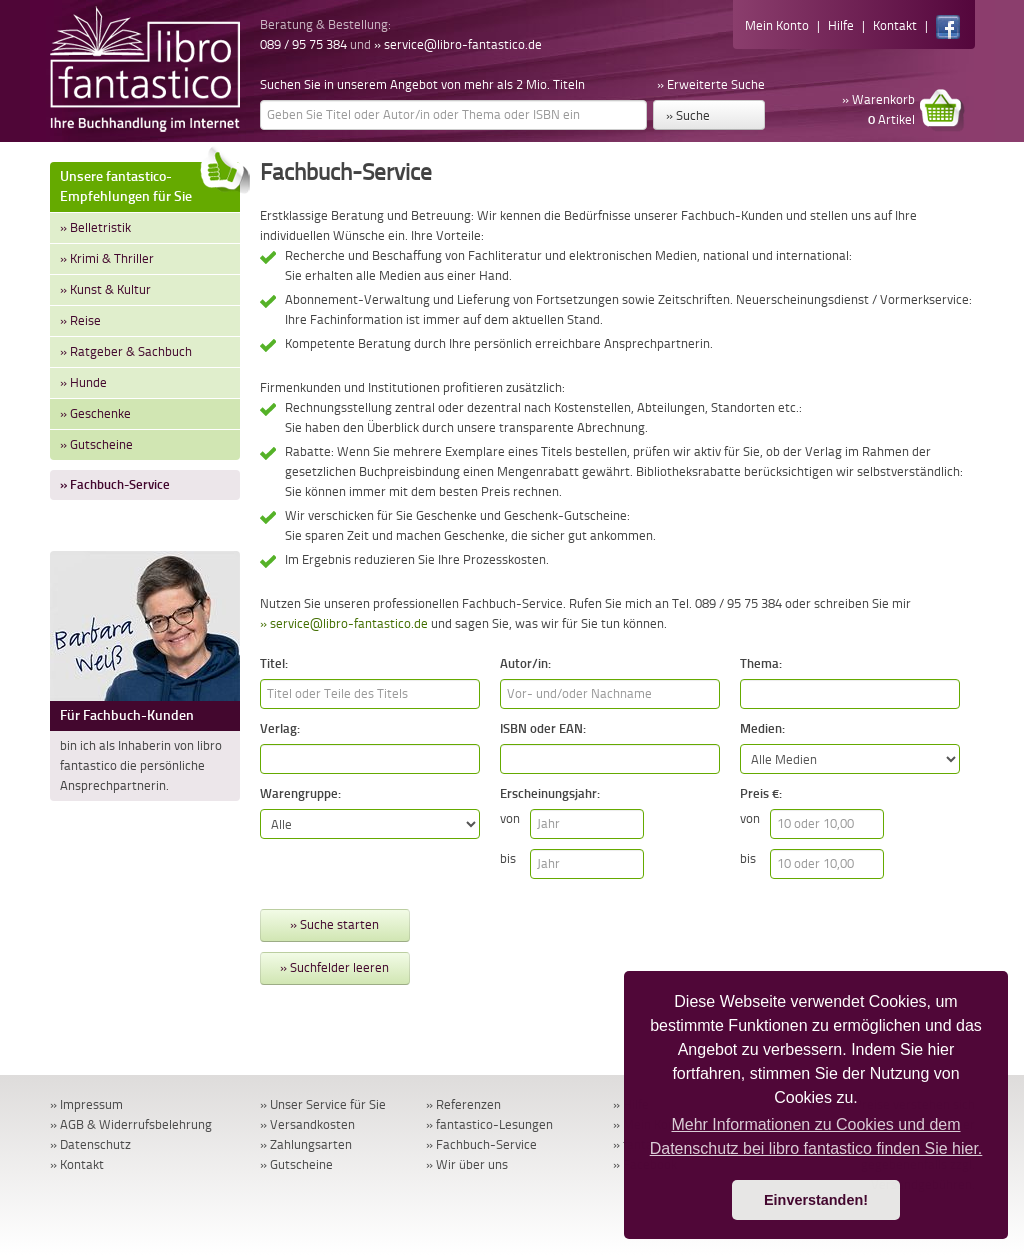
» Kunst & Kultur (105, 289)
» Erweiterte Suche (711, 84)
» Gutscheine (96, 444)
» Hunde (83, 382)
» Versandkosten (307, 1124)
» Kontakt (77, 1164)
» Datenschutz (90, 1144)
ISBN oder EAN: (543, 728)
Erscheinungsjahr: (550, 793)
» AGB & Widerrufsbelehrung (131, 1124)
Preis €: (761, 793)
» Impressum (86, 1104)
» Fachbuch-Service (115, 484)
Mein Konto (777, 25)
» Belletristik (95, 227)
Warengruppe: (300, 793)
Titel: (274, 663)
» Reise (80, 320)
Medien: (762, 728)
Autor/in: (525, 663)
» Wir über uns (467, 1164)
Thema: (761, 663)
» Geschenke (95, 413)
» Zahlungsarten (306, 1144)
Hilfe (841, 25)
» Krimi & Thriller (107, 258)
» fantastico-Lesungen (489, 1124)
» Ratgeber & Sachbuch (126, 351)
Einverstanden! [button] (816, 1200)
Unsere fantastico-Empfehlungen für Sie (150, 183)
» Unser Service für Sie (323, 1104)
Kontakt (895, 25)
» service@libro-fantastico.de (458, 44)
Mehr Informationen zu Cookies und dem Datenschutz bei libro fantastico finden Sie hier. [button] (816, 1136)
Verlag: (280, 728)
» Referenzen (463, 1104)
